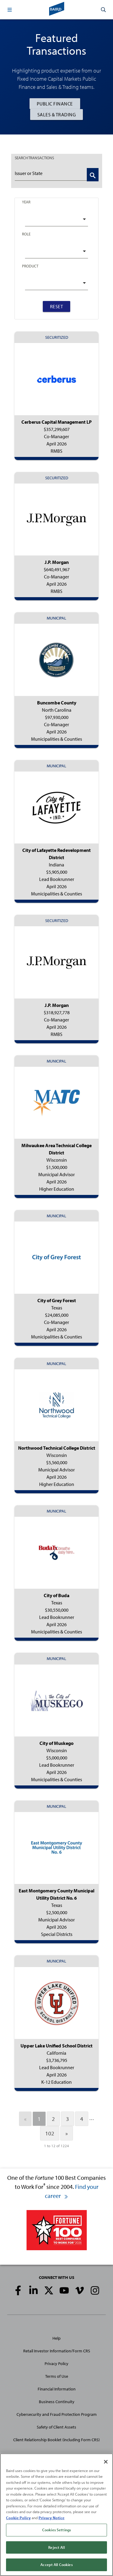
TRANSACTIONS (34, 157)
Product (30, 266)
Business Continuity (56, 2401)
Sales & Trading (56, 115)
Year (26, 201)
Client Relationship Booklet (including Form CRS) (56, 2439)
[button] (9, 9)
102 (49, 2133)
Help (56, 2338)
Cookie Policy (18, 2517)
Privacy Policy (56, 2363)
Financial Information (57, 2389)
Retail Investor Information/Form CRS (56, 2351)
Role (26, 233)
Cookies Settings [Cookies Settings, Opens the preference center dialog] (56, 2529)
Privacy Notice (51, 2517)
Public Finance (55, 104)
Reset (56, 306)
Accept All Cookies (56, 2564)
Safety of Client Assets (56, 2427)
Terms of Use (56, 2376)
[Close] (105, 2461)
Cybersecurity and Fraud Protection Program (57, 2414)
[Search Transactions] (93, 174)
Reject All (56, 2547)
